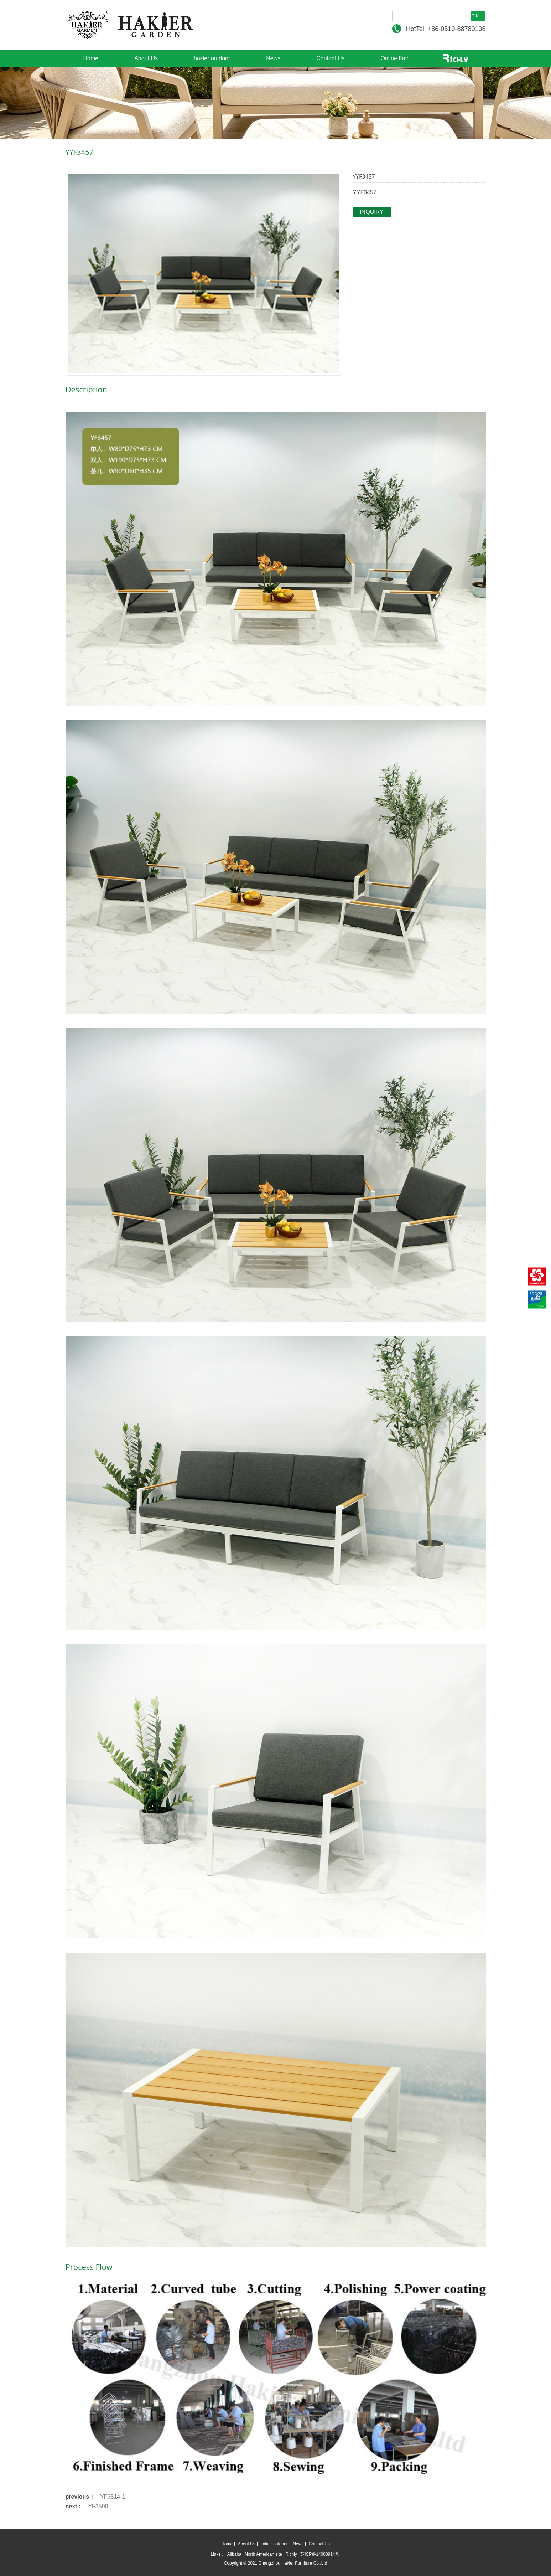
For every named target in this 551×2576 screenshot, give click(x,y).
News (273, 58)
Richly (291, 2554)
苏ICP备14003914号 (319, 2554)
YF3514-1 (112, 2497)
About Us (146, 58)
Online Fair (394, 58)
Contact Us (330, 58)
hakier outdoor (212, 58)
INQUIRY (371, 212)
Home (91, 58)
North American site (263, 2554)
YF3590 (98, 2506)
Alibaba (234, 2554)
